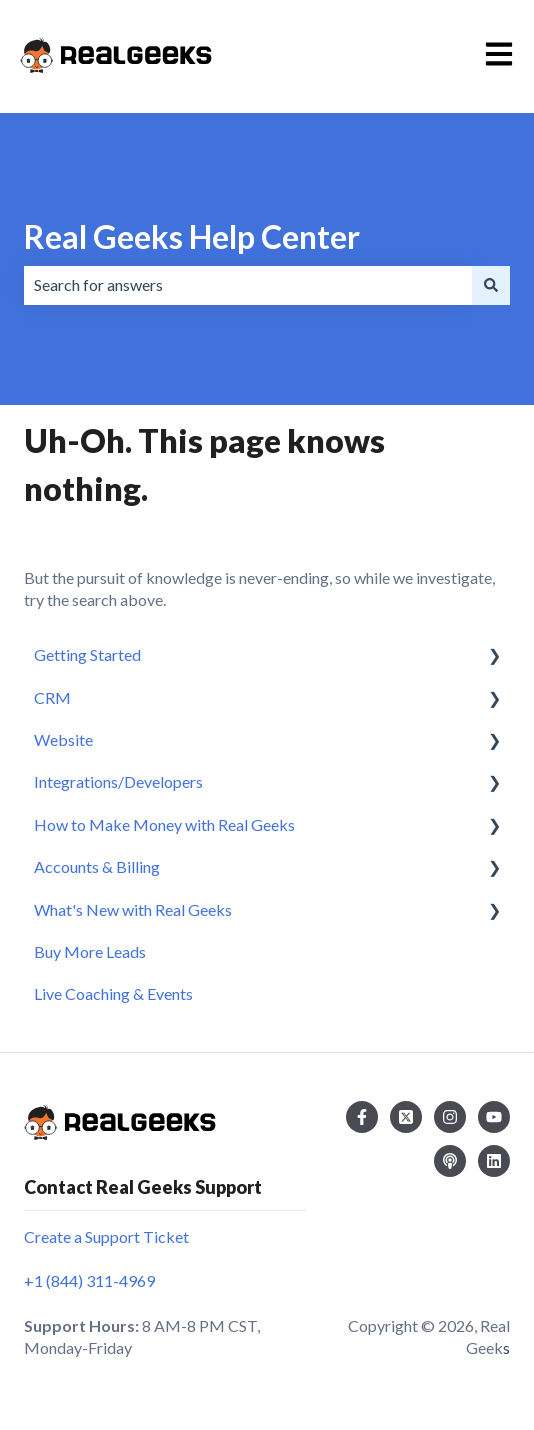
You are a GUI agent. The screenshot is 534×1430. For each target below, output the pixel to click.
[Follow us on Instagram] (450, 1117)
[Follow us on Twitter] (406, 1117)
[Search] (491, 285)
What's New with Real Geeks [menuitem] (133, 909)
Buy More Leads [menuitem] (90, 951)
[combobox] (248, 285)
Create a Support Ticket (106, 1236)
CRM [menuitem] (52, 697)
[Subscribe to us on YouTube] (494, 1117)
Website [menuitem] (63, 739)
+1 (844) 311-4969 (89, 1280)
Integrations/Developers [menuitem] (118, 781)
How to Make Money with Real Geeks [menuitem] (164, 824)
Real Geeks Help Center (192, 236)
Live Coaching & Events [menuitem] (113, 993)
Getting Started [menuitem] (87, 654)
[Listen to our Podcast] (450, 1161)
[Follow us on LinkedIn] (494, 1161)
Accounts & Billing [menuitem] (97, 866)
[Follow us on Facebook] (362, 1117)
